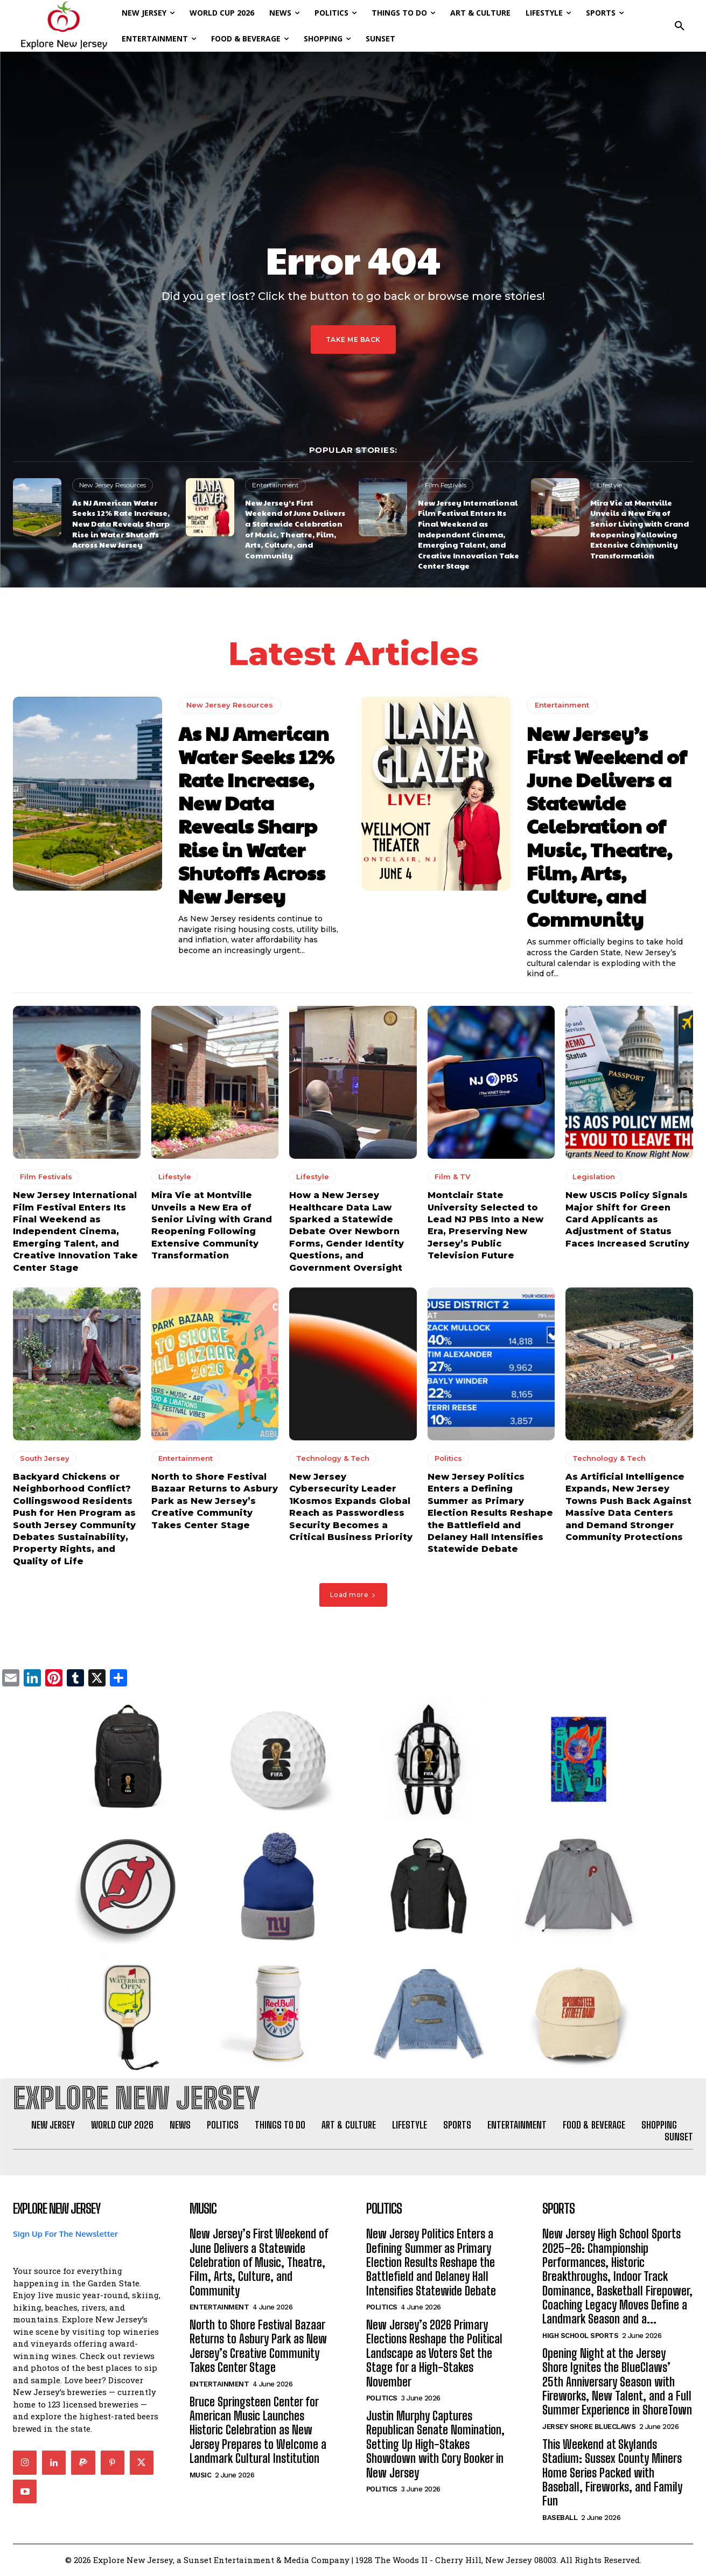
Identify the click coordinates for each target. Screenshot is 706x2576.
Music (201, 2475)
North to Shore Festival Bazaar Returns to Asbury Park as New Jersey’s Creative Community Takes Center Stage (214, 1501)
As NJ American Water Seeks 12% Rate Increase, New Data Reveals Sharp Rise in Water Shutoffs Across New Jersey (121, 523)
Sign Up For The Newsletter (65, 2234)
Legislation (593, 1176)
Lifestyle (609, 485)
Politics (448, 1458)
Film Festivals (445, 485)
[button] (680, 26)
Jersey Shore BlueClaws (588, 2427)
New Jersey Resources (112, 485)
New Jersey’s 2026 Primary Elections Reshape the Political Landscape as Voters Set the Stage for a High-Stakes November (434, 2354)
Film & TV (452, 1176)
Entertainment (275, 485)
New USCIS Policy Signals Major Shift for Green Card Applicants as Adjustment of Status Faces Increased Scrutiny (627, 1219)
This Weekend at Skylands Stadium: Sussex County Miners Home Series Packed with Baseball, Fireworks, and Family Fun (612, 2473)
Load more (353, 1595)
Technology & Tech (332, 1458)
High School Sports (580, 2336)
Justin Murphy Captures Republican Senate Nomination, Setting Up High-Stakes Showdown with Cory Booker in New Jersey (435, 2445)
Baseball (559, 2518)
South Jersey (44, 1458)
